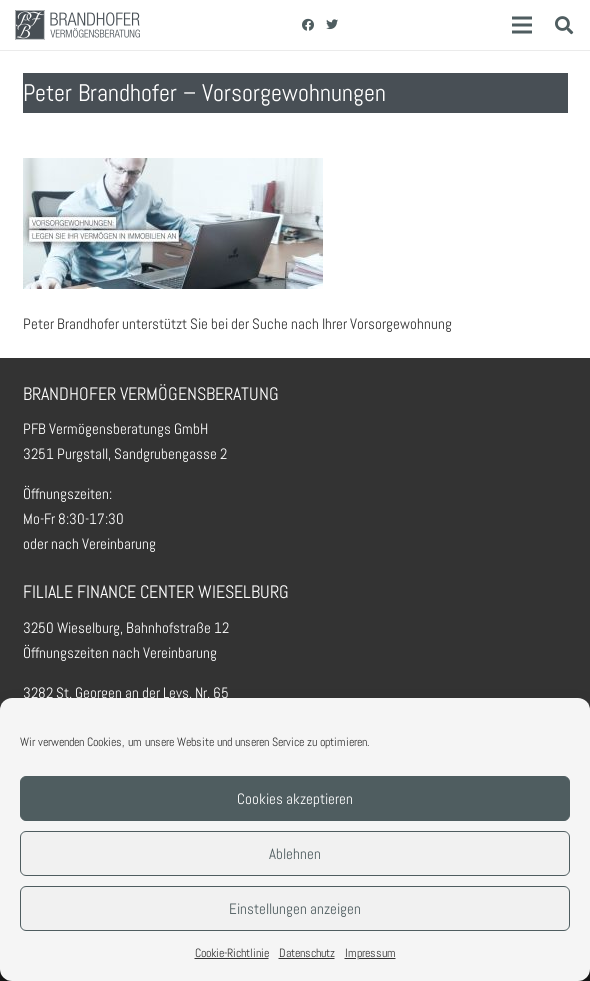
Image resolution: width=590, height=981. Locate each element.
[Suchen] (564, 25)
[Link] (77, 25)
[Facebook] (308, 25)
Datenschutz (307, 953)
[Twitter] (332, 25)
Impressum (370, 953)
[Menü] (522, 25)
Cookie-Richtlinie (232, 953)
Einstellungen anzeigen (295, 908)
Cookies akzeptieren (295, 798)
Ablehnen (295, 853)
